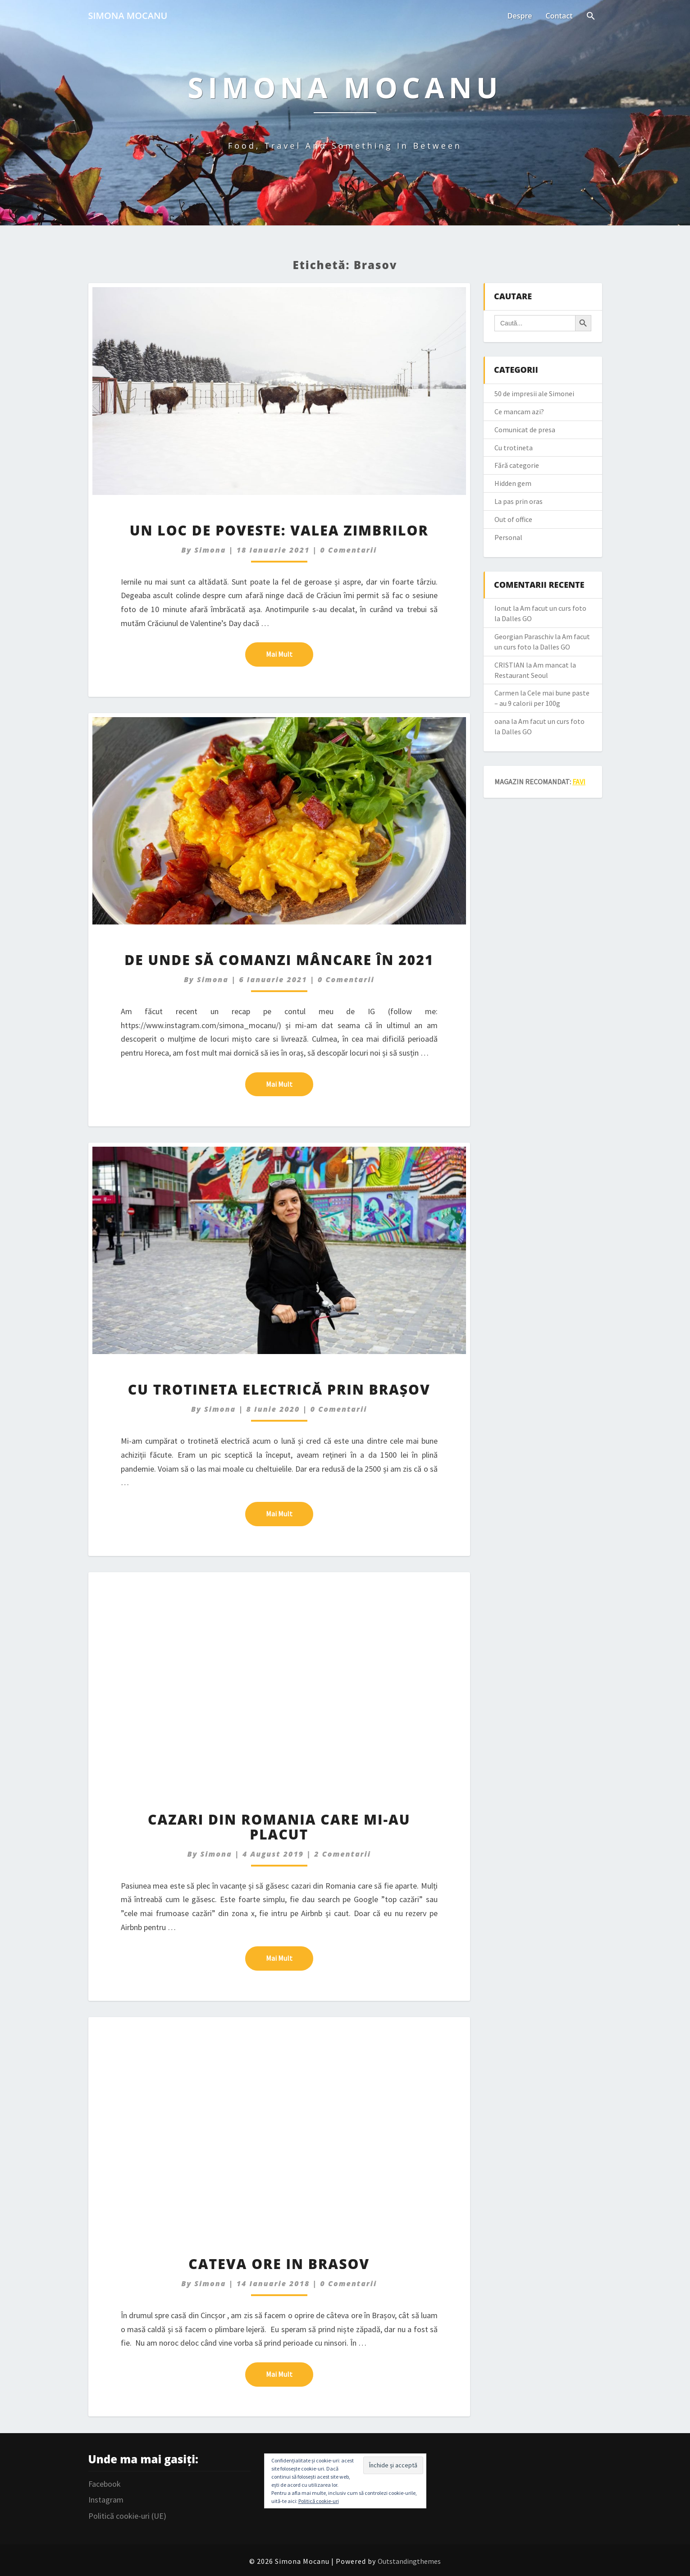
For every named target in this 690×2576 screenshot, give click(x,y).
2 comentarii (342, 1854)
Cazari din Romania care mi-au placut (279, 1827)
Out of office (513, 519)
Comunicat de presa (524, 429)
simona (210, 550)
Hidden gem (512, 483)
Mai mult (289, 654)
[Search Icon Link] (591, 16)
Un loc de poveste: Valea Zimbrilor (279, 530)
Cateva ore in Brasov (279, 2264)
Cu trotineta (513, 447)
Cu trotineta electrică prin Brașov (279, 1389)
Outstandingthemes (409, 2561)
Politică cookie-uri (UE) (127, 2516)
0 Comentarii (348, 550)
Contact (559, 16)
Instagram (105, 2499)
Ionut (503, 608)
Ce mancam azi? (519, 411)
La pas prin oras (518, 501)
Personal (508, 537)
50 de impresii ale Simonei (534, 393)
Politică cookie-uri (318, 2501)
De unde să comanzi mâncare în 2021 (279, 960)
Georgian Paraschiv (523, 636)
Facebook (104, 2484)
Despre (519, 16)
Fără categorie (516, 465)
